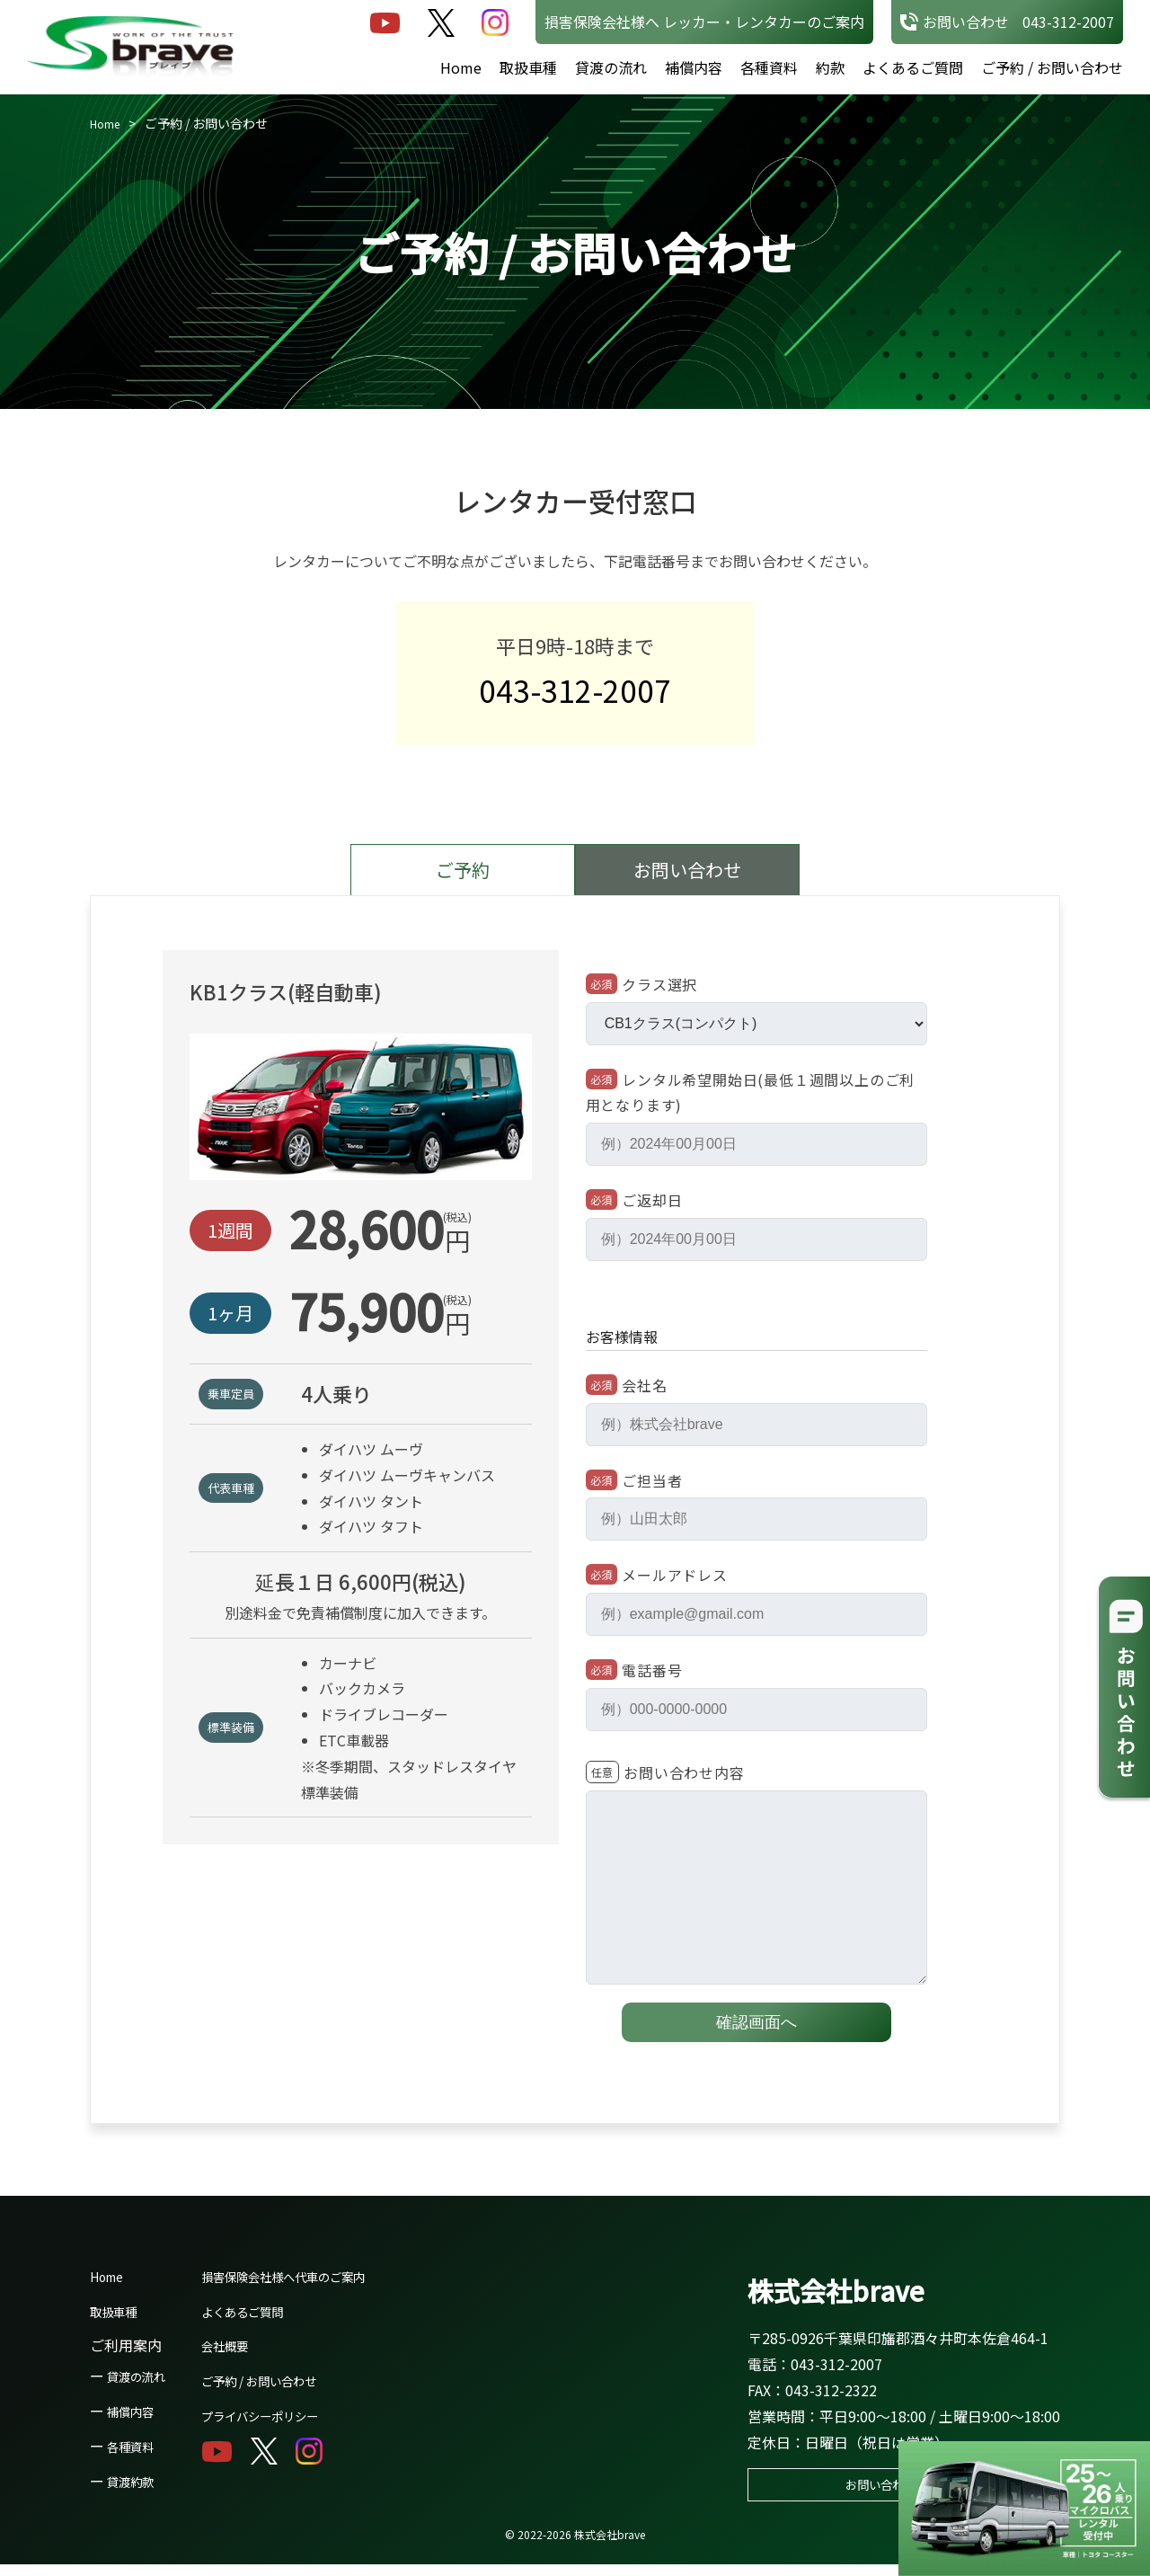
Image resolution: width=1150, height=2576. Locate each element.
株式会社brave (853, 2297)
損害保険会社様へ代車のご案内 (315, 2285)
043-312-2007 (575, 696)
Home (461, 67)
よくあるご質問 (912, 67)
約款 (830, 67)
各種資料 (769, 67)
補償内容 (693, 67)
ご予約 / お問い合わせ (1052, 67)
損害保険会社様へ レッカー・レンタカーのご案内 (704, 21)
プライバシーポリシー (286, 2425)
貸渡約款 (135, 2490)
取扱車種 (528, 67)
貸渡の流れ (611, 67)
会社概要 (243, 2356)
